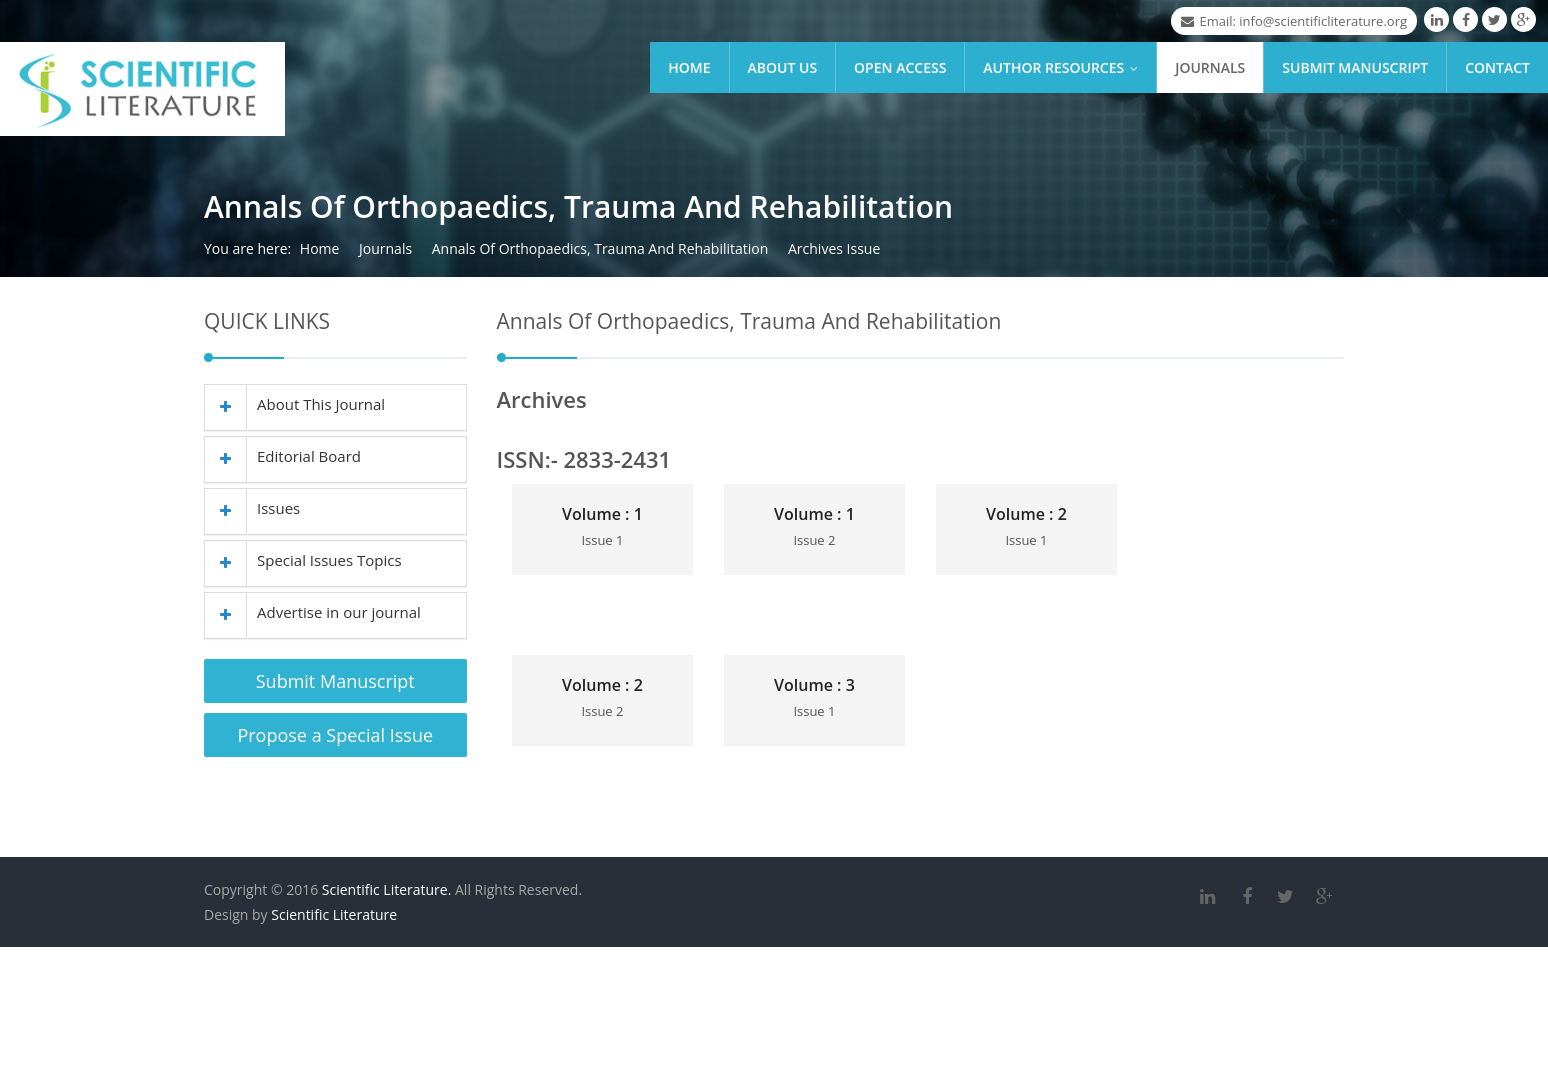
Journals (1210, 67)
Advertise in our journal (313, 612)
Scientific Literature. (387, 892)
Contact (1497, 67)
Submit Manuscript (1355, 67)
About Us (783, 67)
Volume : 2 (1026, 514)
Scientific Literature (334, 917)
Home (689, 67)
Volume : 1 (602, 514)
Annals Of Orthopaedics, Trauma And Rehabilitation (600, 248)
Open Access (900, 67)
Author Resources (1065, 67)
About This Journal (295, 404)
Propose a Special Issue (335, 735)
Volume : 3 (814, 686)
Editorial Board (283, 456)
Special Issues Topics (303, 560)
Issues (252, 508)
